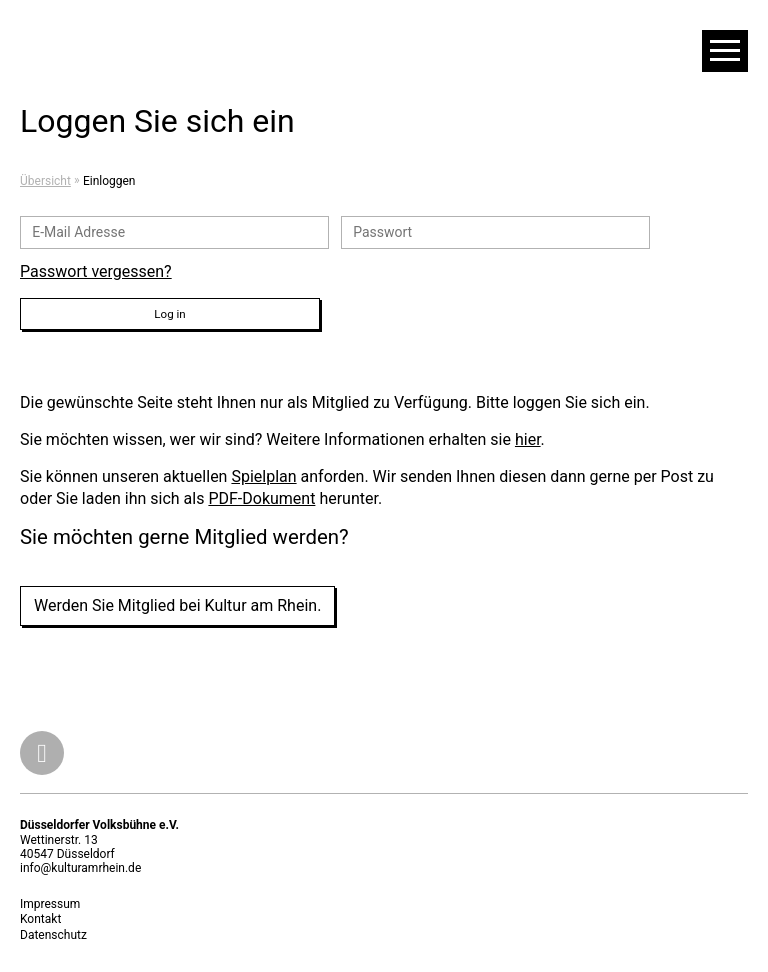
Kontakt (40, 919)
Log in (169, 314)
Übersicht (45, 181)
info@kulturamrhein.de (80, 868)
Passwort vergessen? (96, 271)
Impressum (50, 904)
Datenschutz (53, 935)
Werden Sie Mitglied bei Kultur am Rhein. (177, 605)
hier (528, 439)
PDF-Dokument (261, 498)
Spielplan (263, 476)
